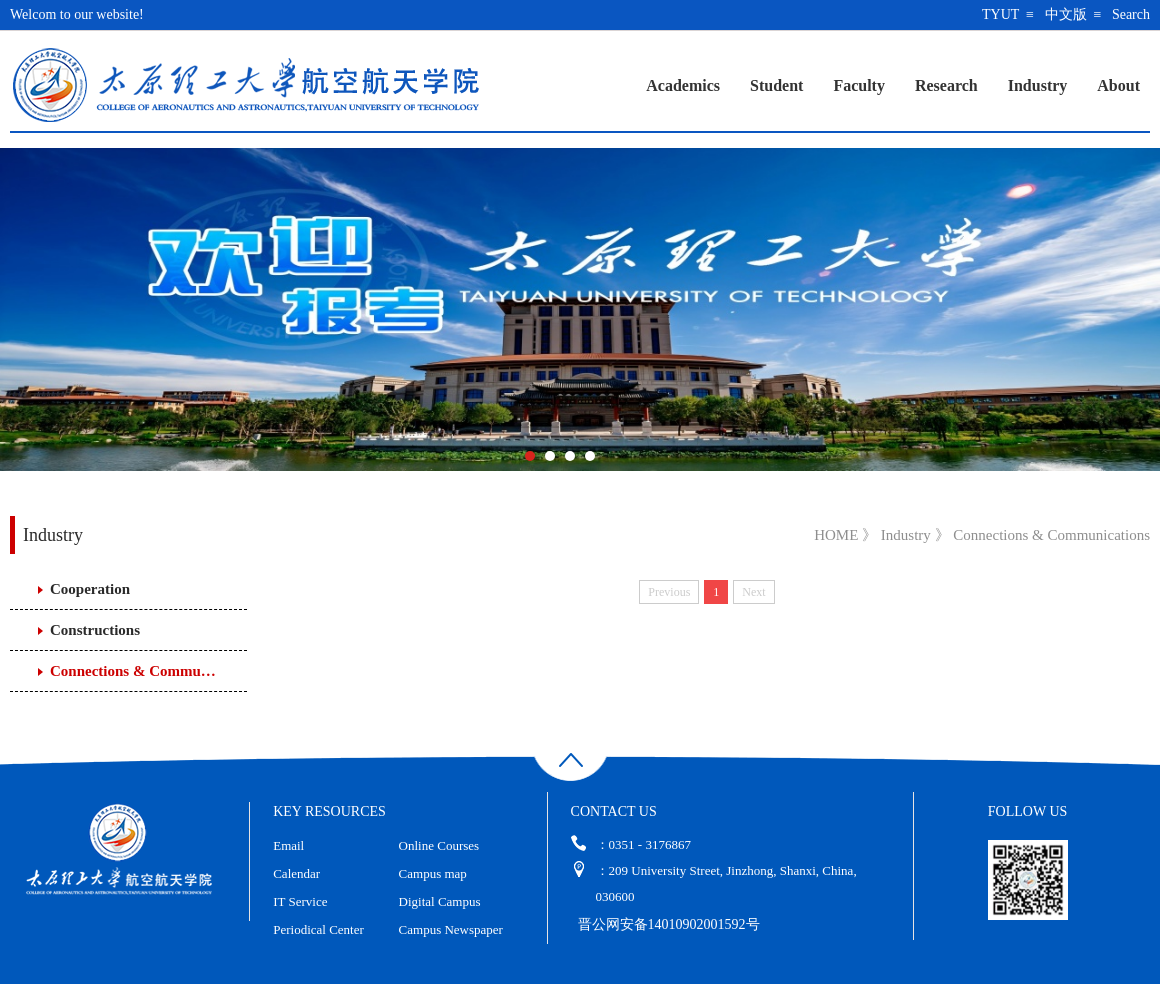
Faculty (859, 85)
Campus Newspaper (451, 929)
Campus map (433, 873)
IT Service (300, 901)
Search (1131, 14)
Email (288, 845)
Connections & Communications (136, 671)
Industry (1038, 85)
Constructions (95, 630)
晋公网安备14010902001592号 (669, 924)
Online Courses (439, 845)
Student (776, 85)
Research (946, 85)
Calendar (296, 873)
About (1118, 85)
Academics (683, 85)
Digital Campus (440, 901)
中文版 (1066, 14)
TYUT (1000, 14)
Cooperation (90, 589)
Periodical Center (318, 929)
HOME (836, 535)
